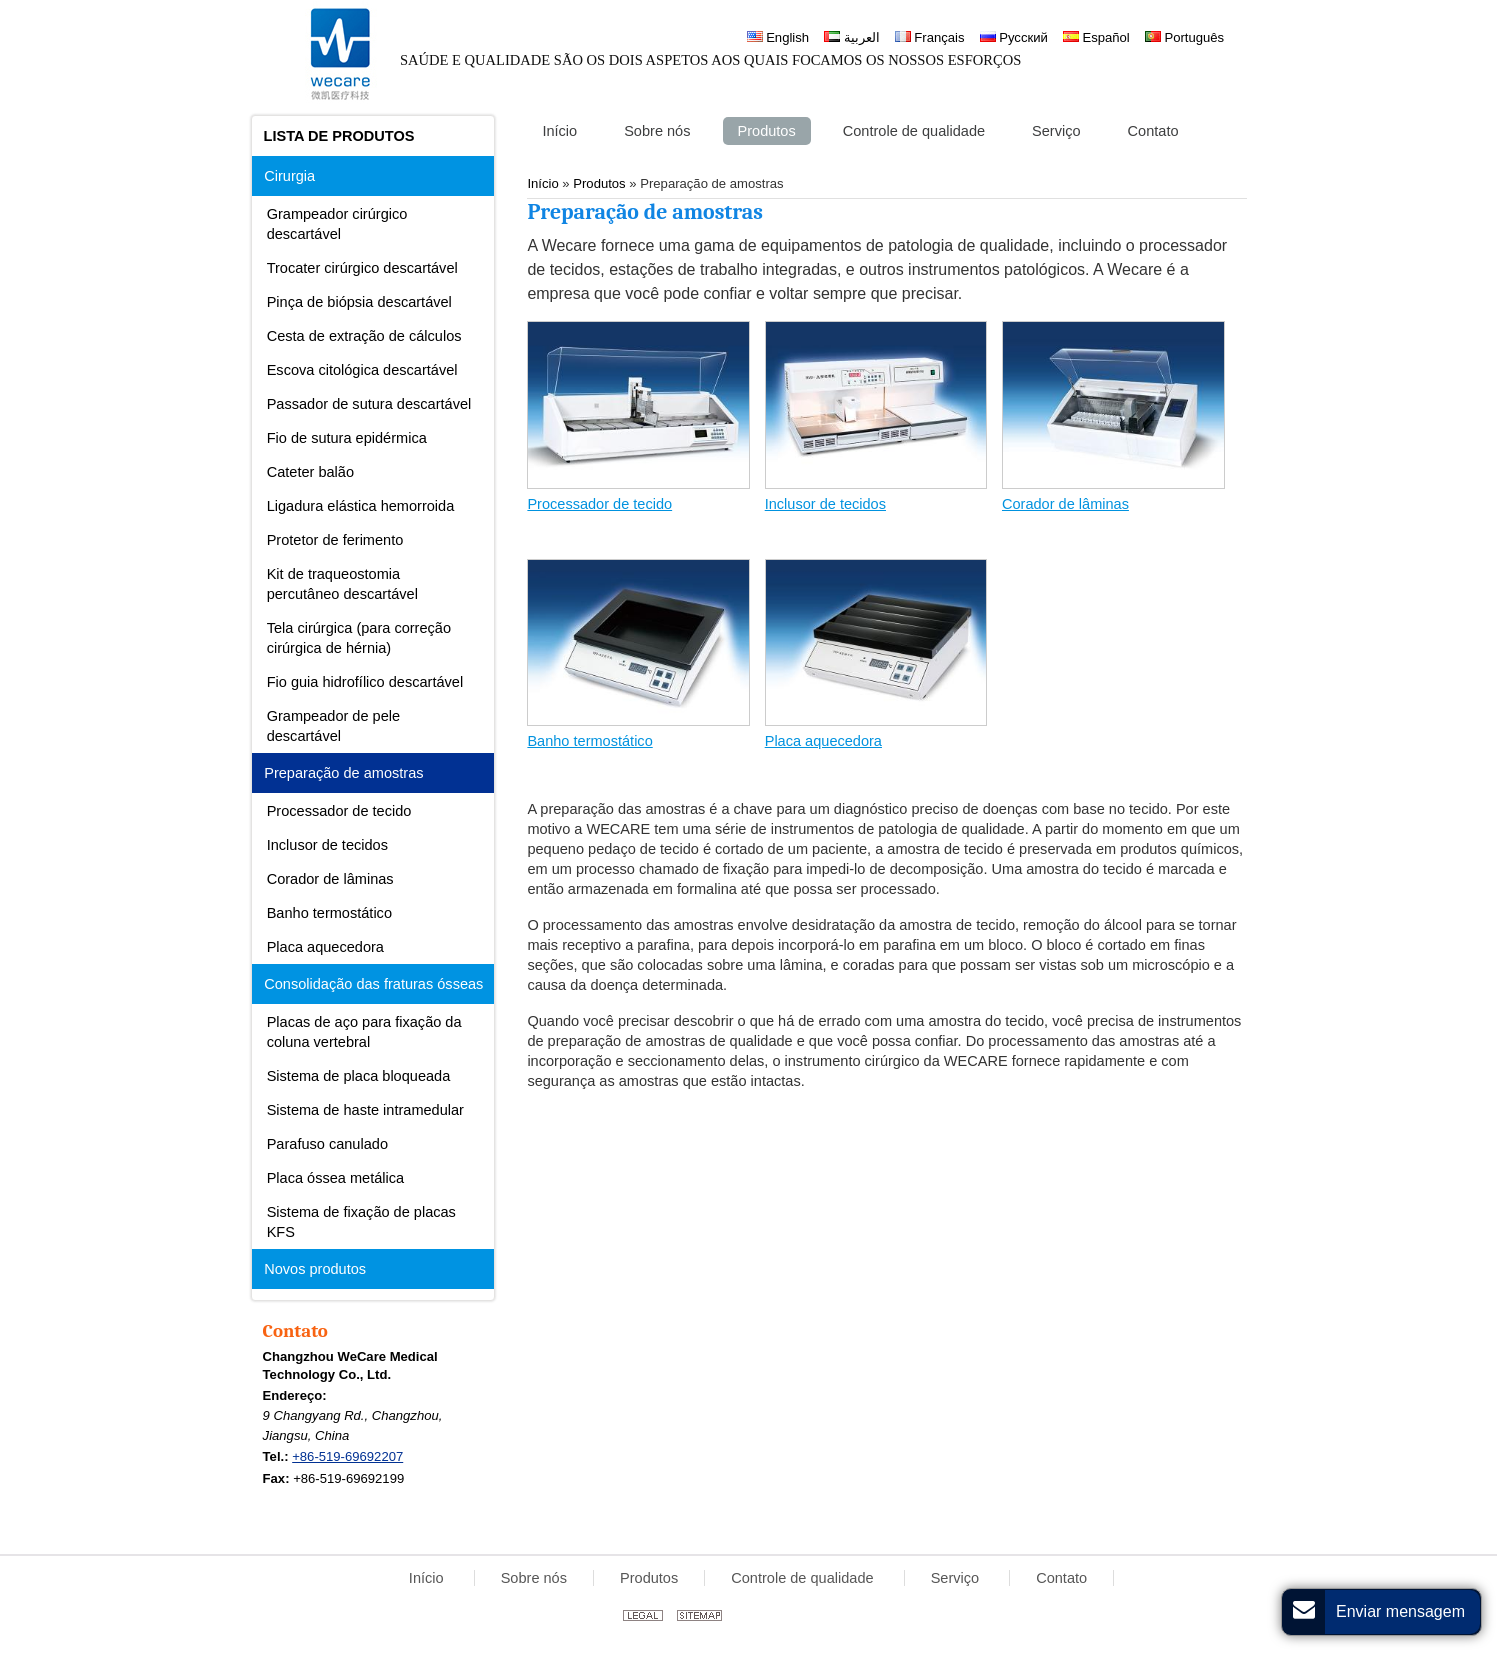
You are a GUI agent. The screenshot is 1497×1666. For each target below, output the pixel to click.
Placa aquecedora (823, 741)
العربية (852, 37)
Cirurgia (289, 176)
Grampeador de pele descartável (333, 726)
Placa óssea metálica (335, 1178)
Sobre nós (534, 1578)
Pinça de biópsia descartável (359, 302)
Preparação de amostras (343, 773)
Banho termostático (589, 741)
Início (428, 1578)
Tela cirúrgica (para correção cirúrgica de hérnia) (359, 638)
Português (1184, 37)
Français (930, 37)
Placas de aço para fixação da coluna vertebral (364, 1032)
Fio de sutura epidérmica (347, 438)
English (778, 37)
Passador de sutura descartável (369, 404)
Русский (1014, 37)
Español (1096, 37)
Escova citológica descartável (362, 370)
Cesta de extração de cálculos (364, 336)
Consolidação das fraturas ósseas (373, 984)
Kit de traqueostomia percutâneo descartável (342, 584)
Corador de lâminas (1065, 504)
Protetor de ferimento (335, 540)
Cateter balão (310, 472)
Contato (295, 1331)
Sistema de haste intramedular (365, 1110)
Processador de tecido (599, 504)
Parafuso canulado (327, 1144)
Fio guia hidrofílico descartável (365, 682)
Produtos (649, 1578)
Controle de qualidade (804, 1578)
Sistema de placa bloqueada (359, 1076)
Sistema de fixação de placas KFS (361, 1222)
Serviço (957, 1578)
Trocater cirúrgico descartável (362, 268)
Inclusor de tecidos (825, 504)
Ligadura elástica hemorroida (361, 506)
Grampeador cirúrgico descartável (337, 224)
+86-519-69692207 (347, 1456)
